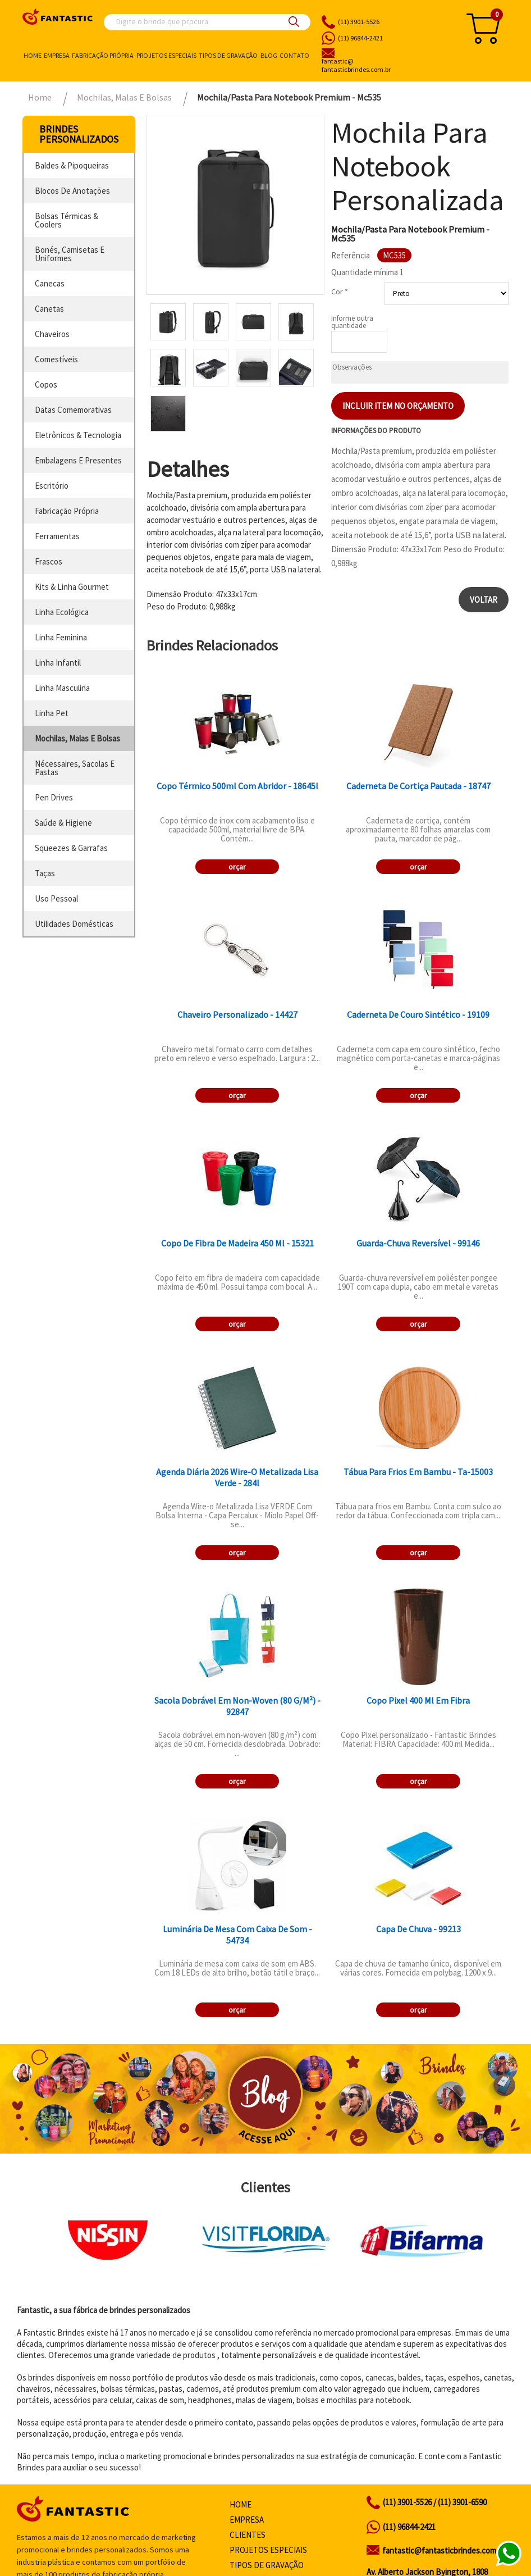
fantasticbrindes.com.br (384, 66)
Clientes (248, 2534)
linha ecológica (62, 612)
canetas (49, 308)
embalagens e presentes (78, 460)
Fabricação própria (103, 55)
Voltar (483, 599)
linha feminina (61, 637)
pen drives (54, 797)
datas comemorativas (73, 409)
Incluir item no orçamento (398, 405)
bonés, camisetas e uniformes (69, 253)
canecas (50, 283)
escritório (51, 485)
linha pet (51, 713)
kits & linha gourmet (72, 586)
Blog (268, 55)
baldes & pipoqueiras (72, 165)
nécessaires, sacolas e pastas (75, 767)
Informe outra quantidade (352, 322)
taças (45, 873)
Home (33, 55)
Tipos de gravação (228, 55)
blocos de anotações (72, 190)
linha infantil (58, 662)
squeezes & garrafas (71, 848)
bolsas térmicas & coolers (66, 220)
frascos (48, 561)
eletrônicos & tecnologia (78, 435)
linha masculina (62, 687)
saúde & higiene (63, 822)
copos (46, 384)
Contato (294, 55)
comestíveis (56, 359)
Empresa (57, 55)
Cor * (339, 291)
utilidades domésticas (74, 923)
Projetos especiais (166, 55)
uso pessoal (56, 898)
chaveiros (52, 334)
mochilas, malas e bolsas (77, 738)
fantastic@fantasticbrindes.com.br (443, 2550)
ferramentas (57, 536)
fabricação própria (67, 511)
